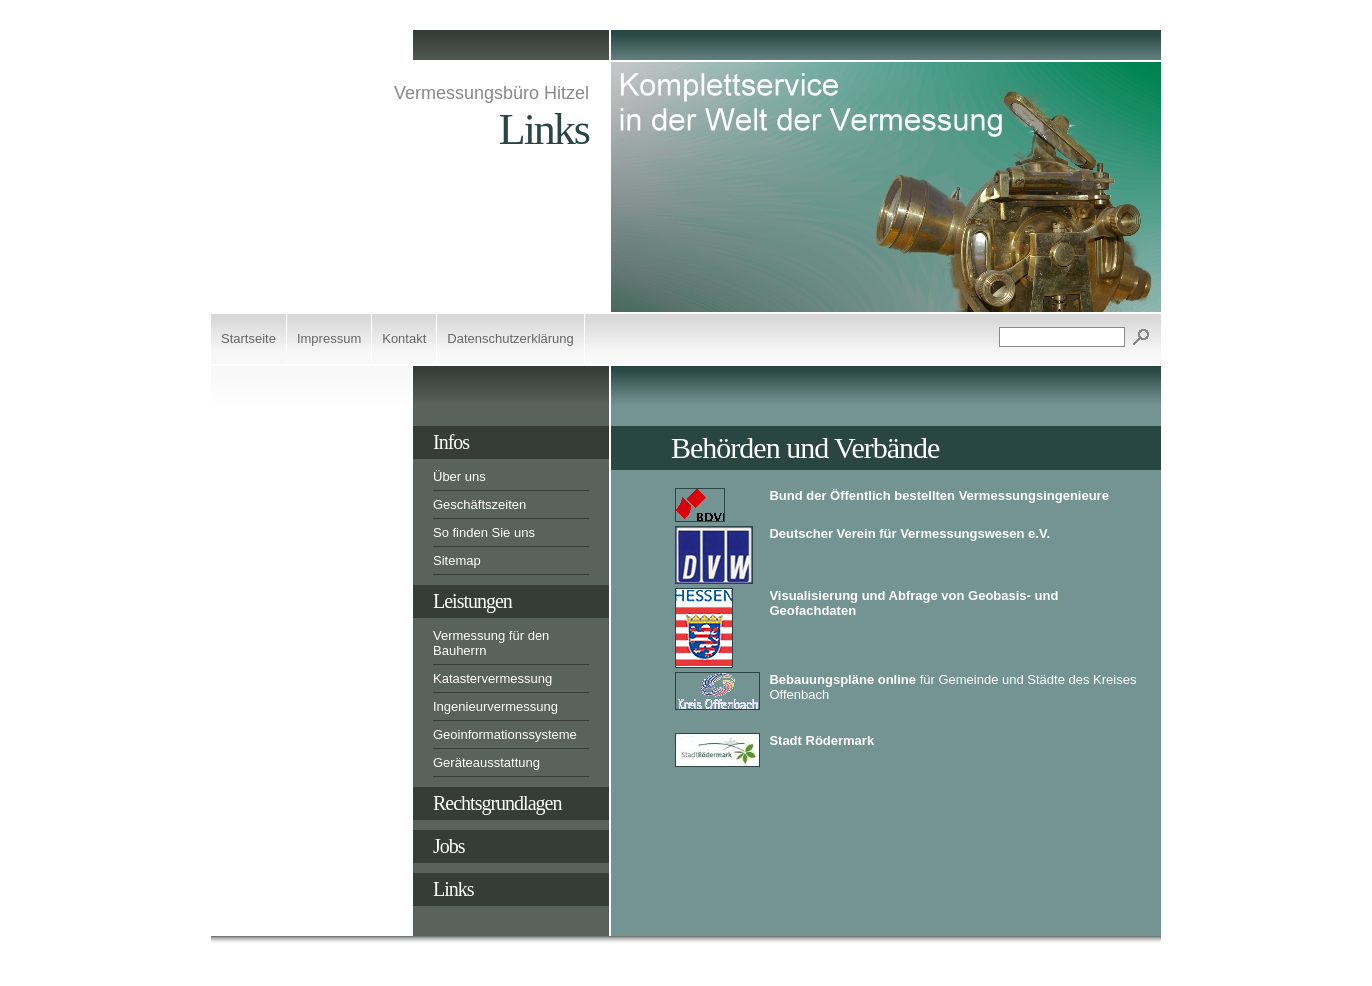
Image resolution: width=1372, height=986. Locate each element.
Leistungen (472, 601)
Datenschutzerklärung (510, 338)
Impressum (329, 338)
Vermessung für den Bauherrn (491, 643)
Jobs (449, 846)
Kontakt (404, 338)
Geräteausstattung (486, 762)
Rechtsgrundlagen (497, 803)
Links (453, 889)
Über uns (459, 476)
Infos (451, 442)
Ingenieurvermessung (495, 706)
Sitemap (457, 560)
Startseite (248, 338)
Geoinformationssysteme (505, 734)
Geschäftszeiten (479, 504)
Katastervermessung (492, 678)
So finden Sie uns (484, 532)
